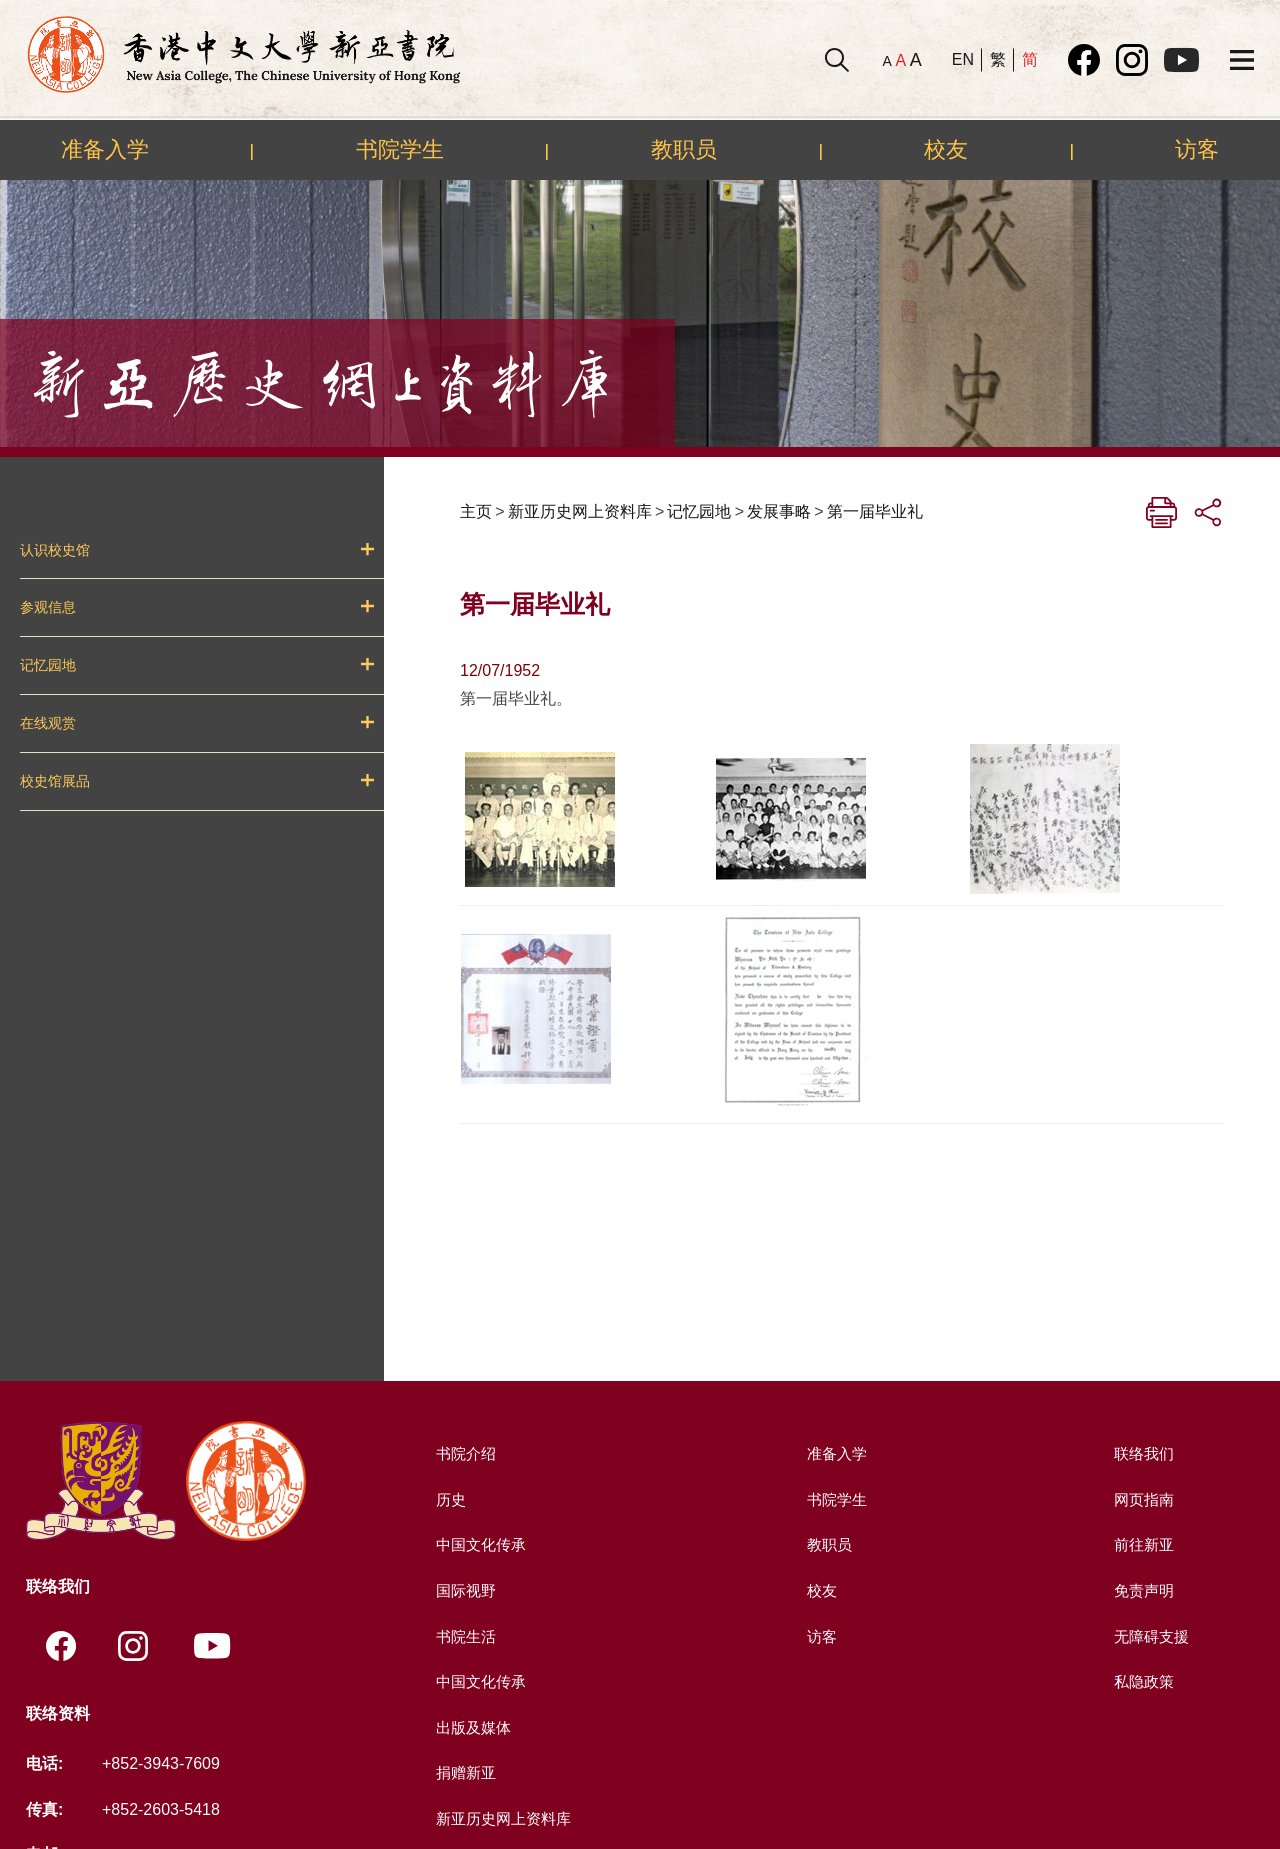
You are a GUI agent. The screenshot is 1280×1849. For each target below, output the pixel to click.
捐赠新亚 (464, 1772)
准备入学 (105, 149)
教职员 (684, 149)
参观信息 (48, 607)
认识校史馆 (55, 550)
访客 (1197, 149)
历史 (448, 1499)
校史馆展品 (55, 781)
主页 (476, 511)
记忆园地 (48, 665)
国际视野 (464, 1590)
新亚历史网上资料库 (580, 511)
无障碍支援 (1150, 1636)
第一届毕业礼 (875, 511)
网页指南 (1142, 1499)
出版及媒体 (472, 1727)
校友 (946, 149)
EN (963, 59)
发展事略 (779, 511)
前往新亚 (1142, 1544)
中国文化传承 (480, 1544)
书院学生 (400, 149)
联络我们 (1142, 1453)
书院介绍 (464, 1453)
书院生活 (464, 1636)
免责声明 (1142, 1590)
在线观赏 (48, 723)
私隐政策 (1142, 1681)
